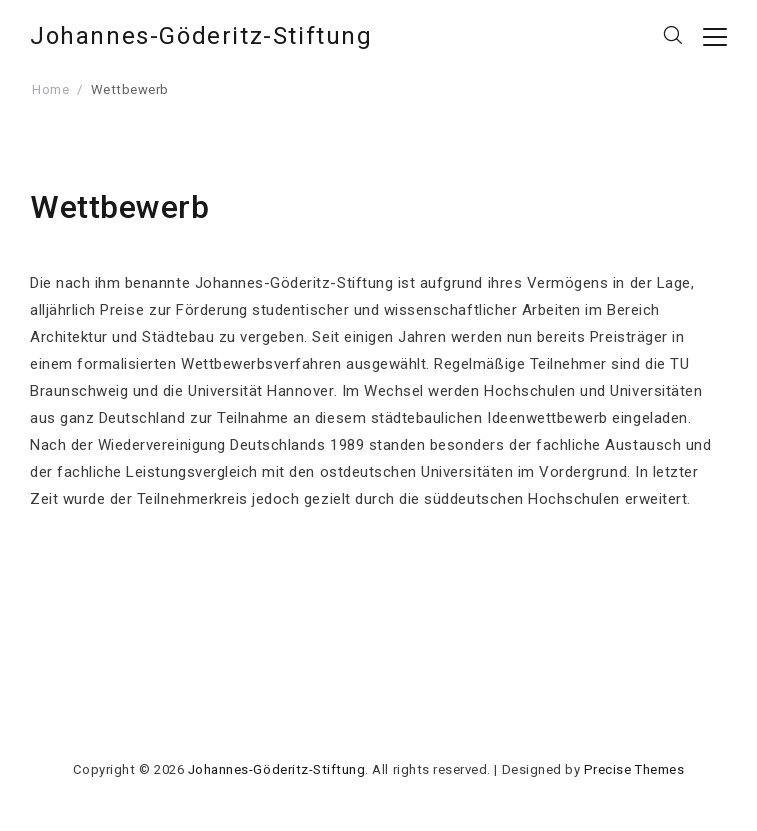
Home (50, 89)
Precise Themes (634, 769)
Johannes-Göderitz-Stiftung (201, 36)
